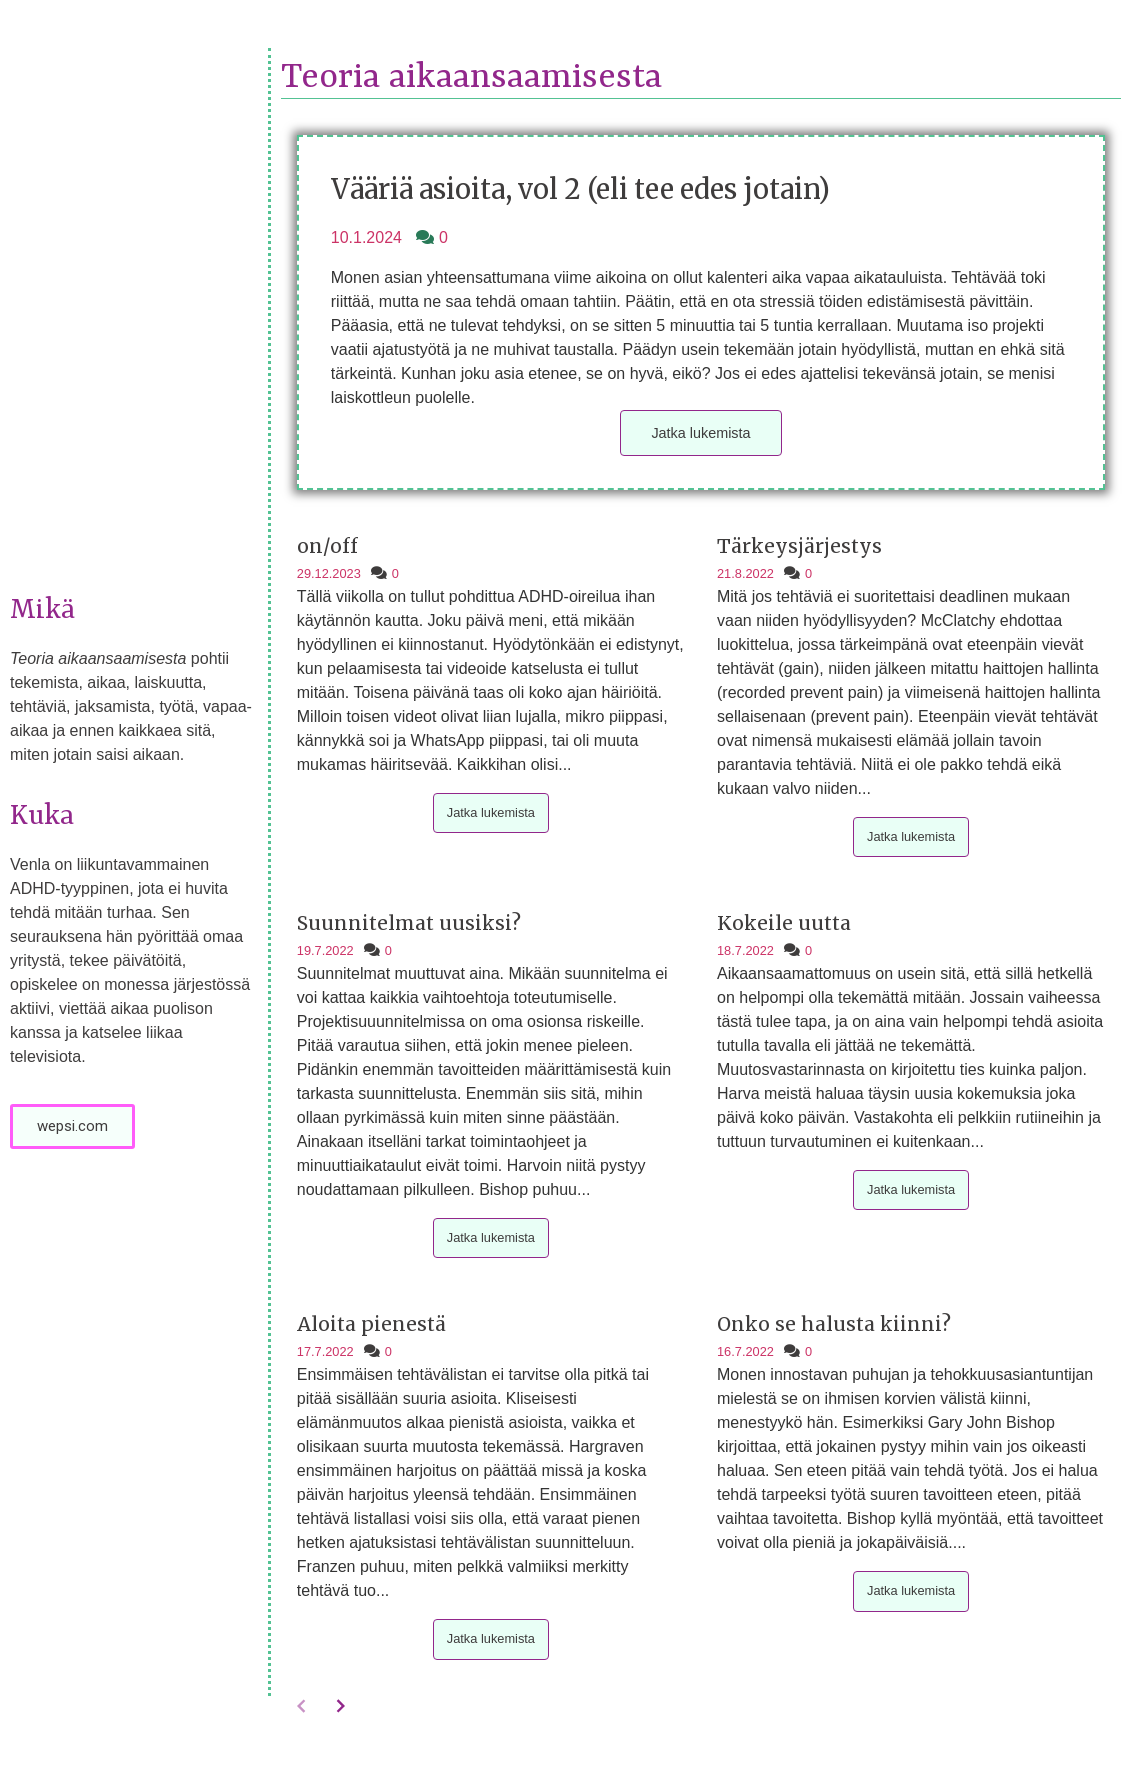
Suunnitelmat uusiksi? (409, 923)
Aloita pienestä (371, 1324)
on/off (327, 546)
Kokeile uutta (784, 923)
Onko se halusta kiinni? (834, 1324)
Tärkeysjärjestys (799, 546)
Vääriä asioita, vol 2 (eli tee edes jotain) (580, 189)
